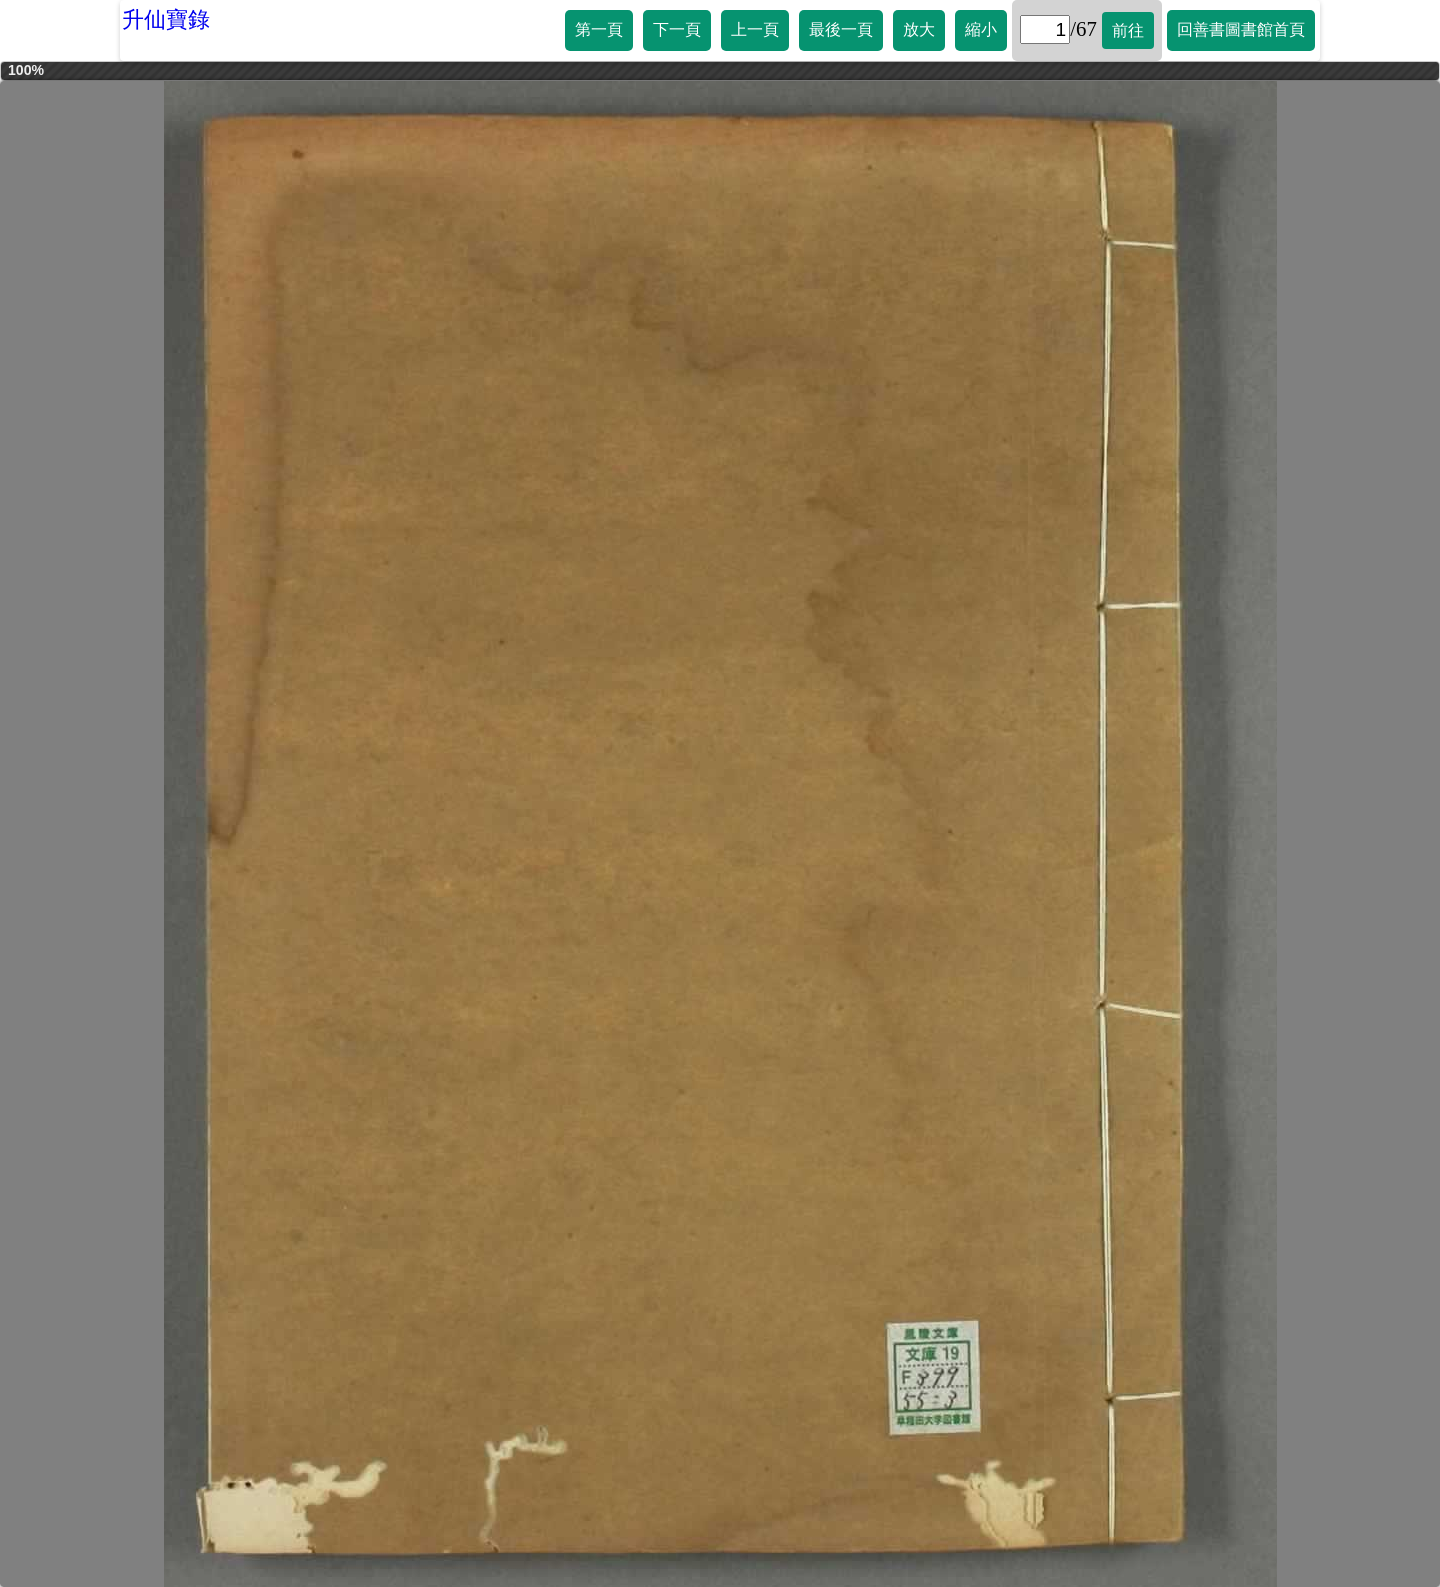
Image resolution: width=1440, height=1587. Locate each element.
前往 (1128, 30)
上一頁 (755, 29)
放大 (919, 29)
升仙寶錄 (166, 19)
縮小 (981, 29)
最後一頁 (841, 29)
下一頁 (677, 29)
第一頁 (599, 29)
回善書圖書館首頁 (1241, 29)
